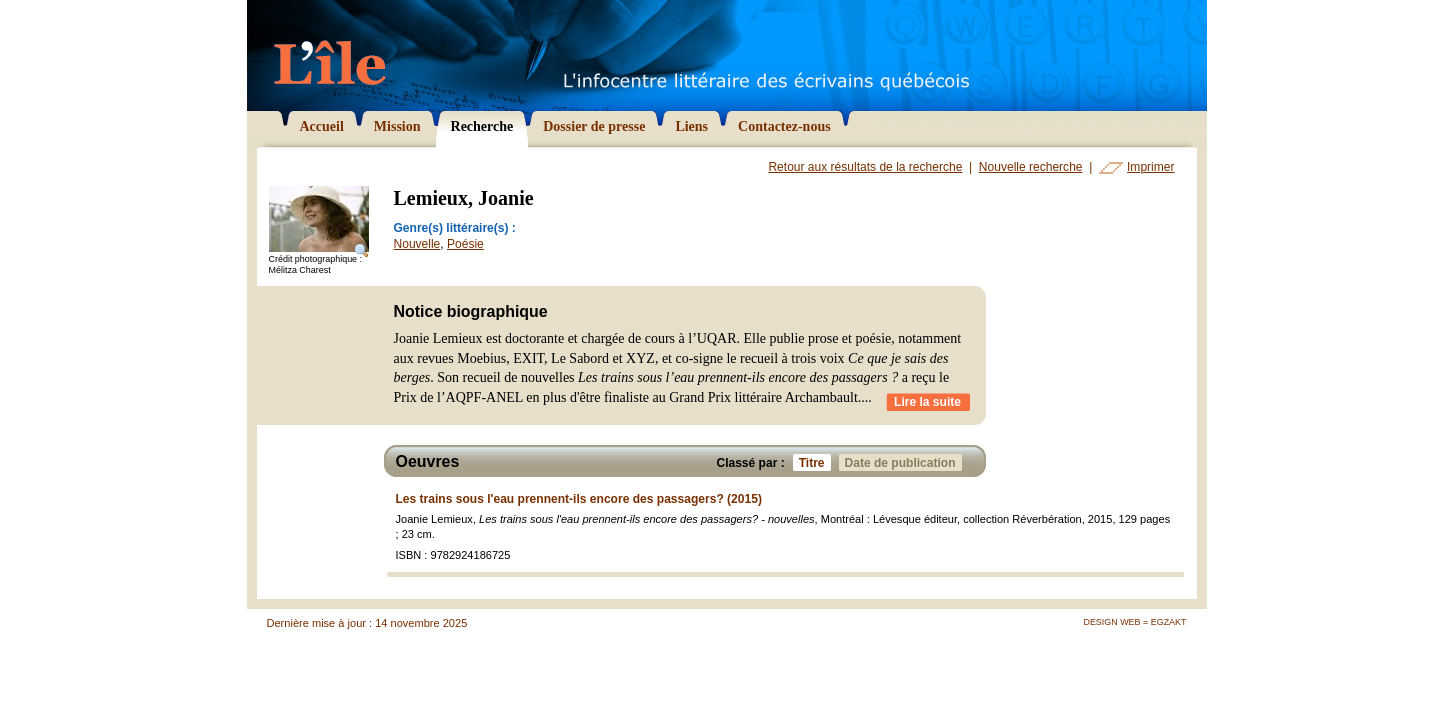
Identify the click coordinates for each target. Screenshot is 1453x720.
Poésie (465, 244)
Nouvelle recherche (1031, 167)
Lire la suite (927, 402)
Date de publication (903, 462)
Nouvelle (417, 244)
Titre (815, 462)
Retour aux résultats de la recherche (865, 167)
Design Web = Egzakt (1134, 622)
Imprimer (1150, 167)
